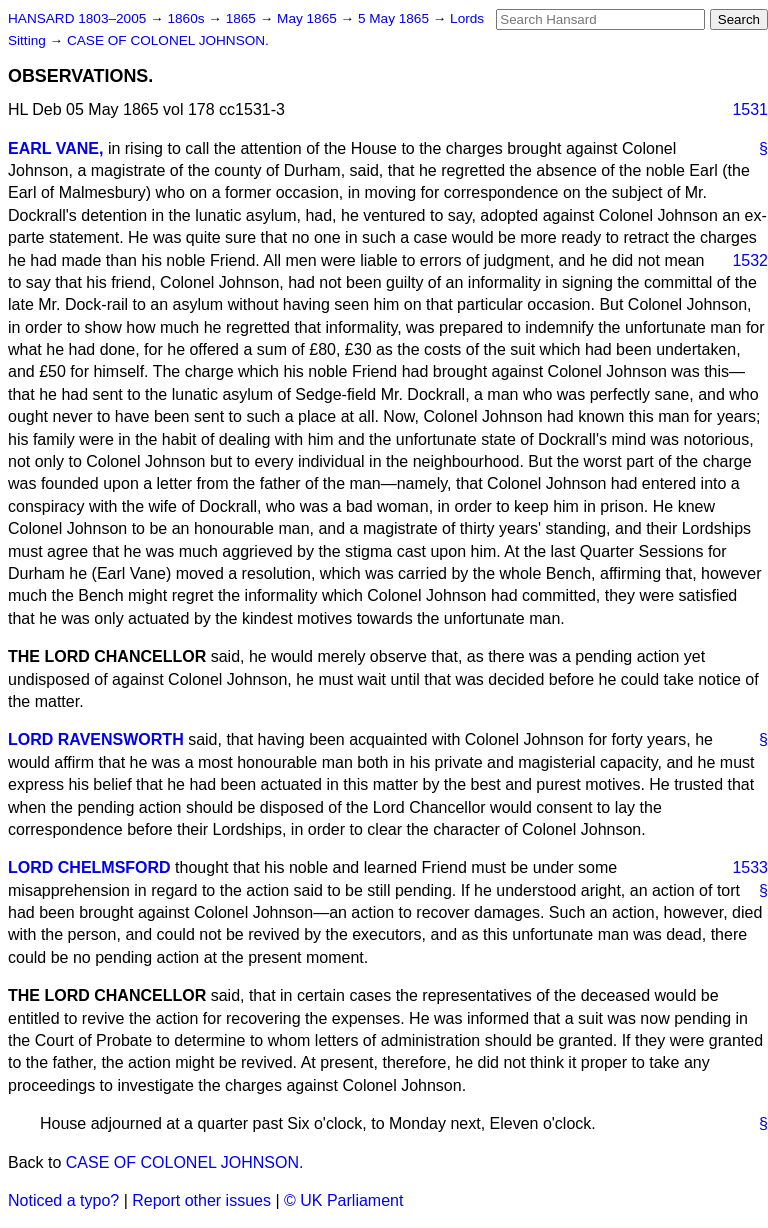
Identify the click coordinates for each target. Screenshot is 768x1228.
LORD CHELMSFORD (89, 867)
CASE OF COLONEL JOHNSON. (168, 40)
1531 (750, 109)
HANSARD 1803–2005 (77, 18)
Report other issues (201, 1200)
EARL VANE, (55, 148)
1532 (750, 260)
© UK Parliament (343, 1200)
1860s (187, 18)
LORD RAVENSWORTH (96, 739)
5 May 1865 (395, 18)
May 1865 (308, 18)
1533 (750, 867)
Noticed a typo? (63, 1200)
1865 (243, 18)
